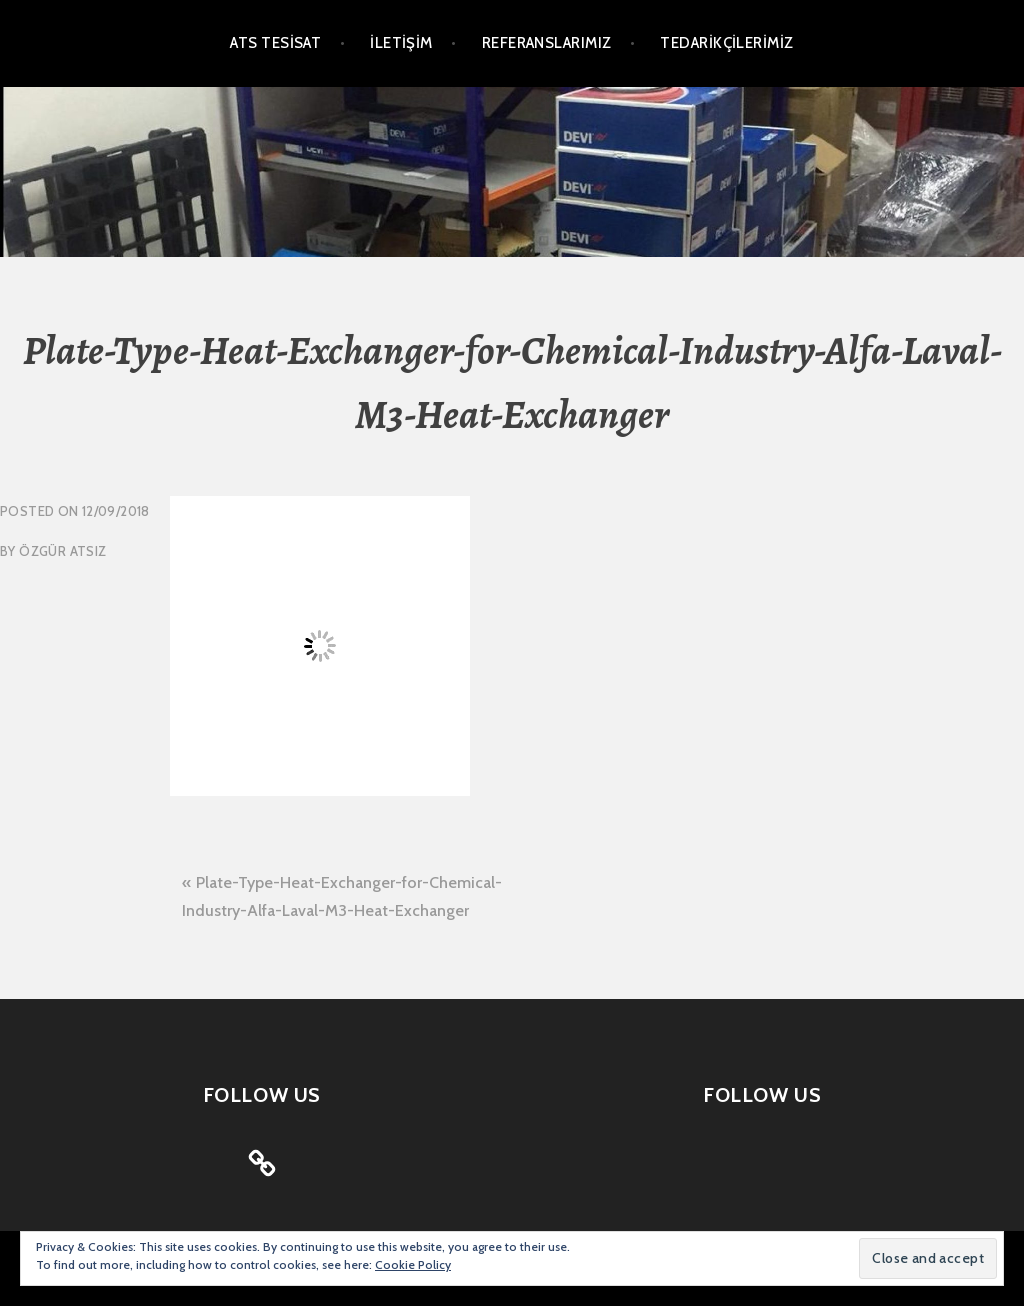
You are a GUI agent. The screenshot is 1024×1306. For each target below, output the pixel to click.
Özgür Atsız (62, 551)
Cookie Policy (413, 1264)
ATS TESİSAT (275, 43)
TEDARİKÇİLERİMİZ (726, 43)
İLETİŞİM (401, 43)
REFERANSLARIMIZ (547, 43)
